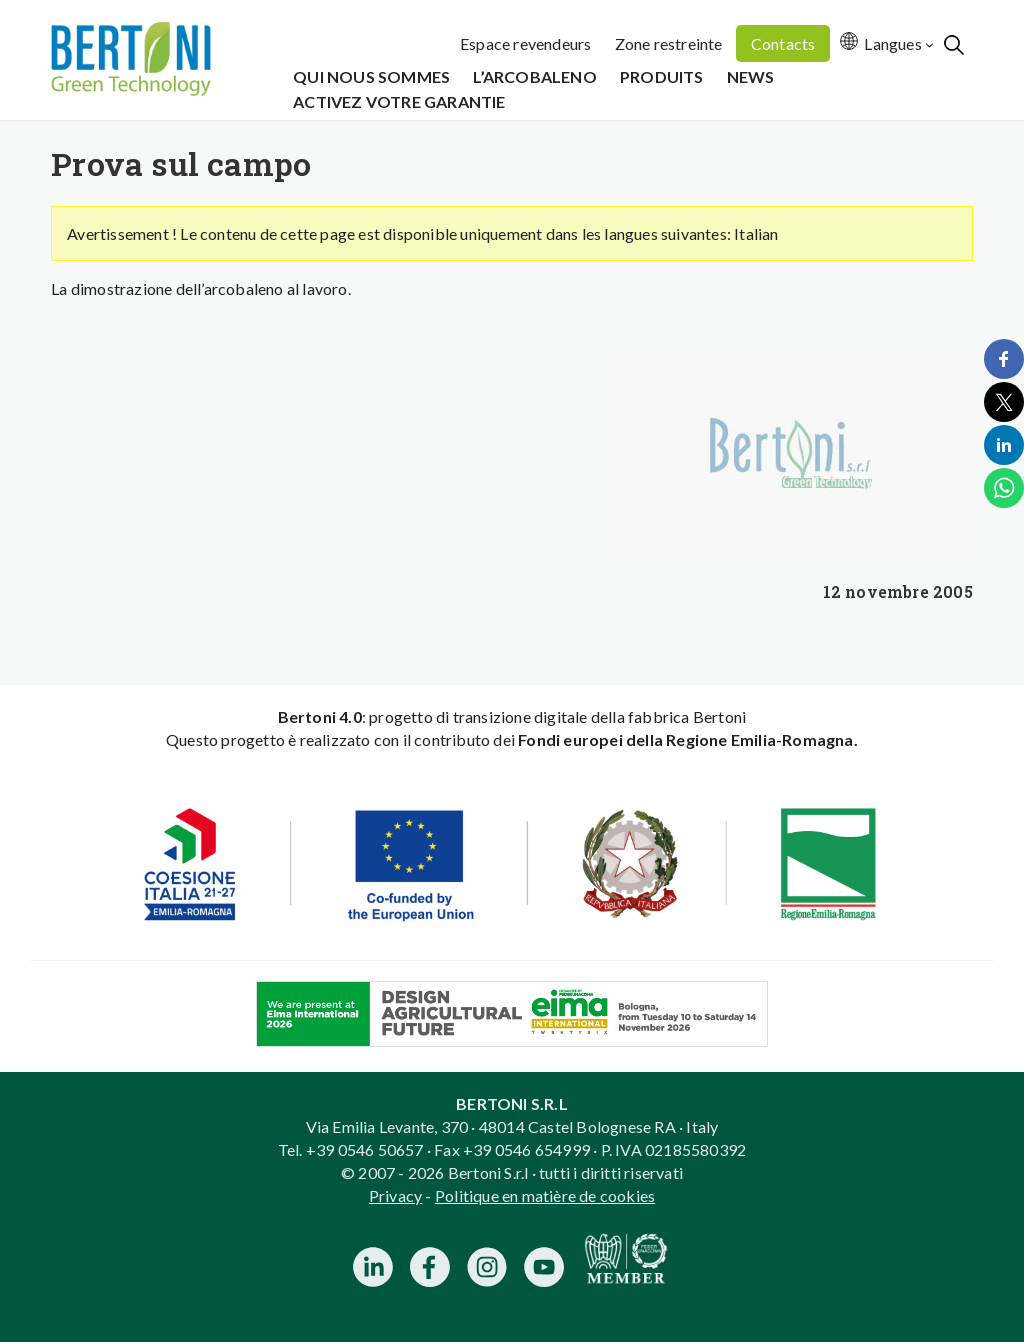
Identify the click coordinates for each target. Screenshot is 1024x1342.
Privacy (395, 1195)
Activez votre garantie (399, 101)
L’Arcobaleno (534, 76)
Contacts (783, 43)
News (751, 76)
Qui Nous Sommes (371, 76)
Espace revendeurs (525, 43)
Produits (662, 76)
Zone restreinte (669, 43)
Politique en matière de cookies (545, 1195)
